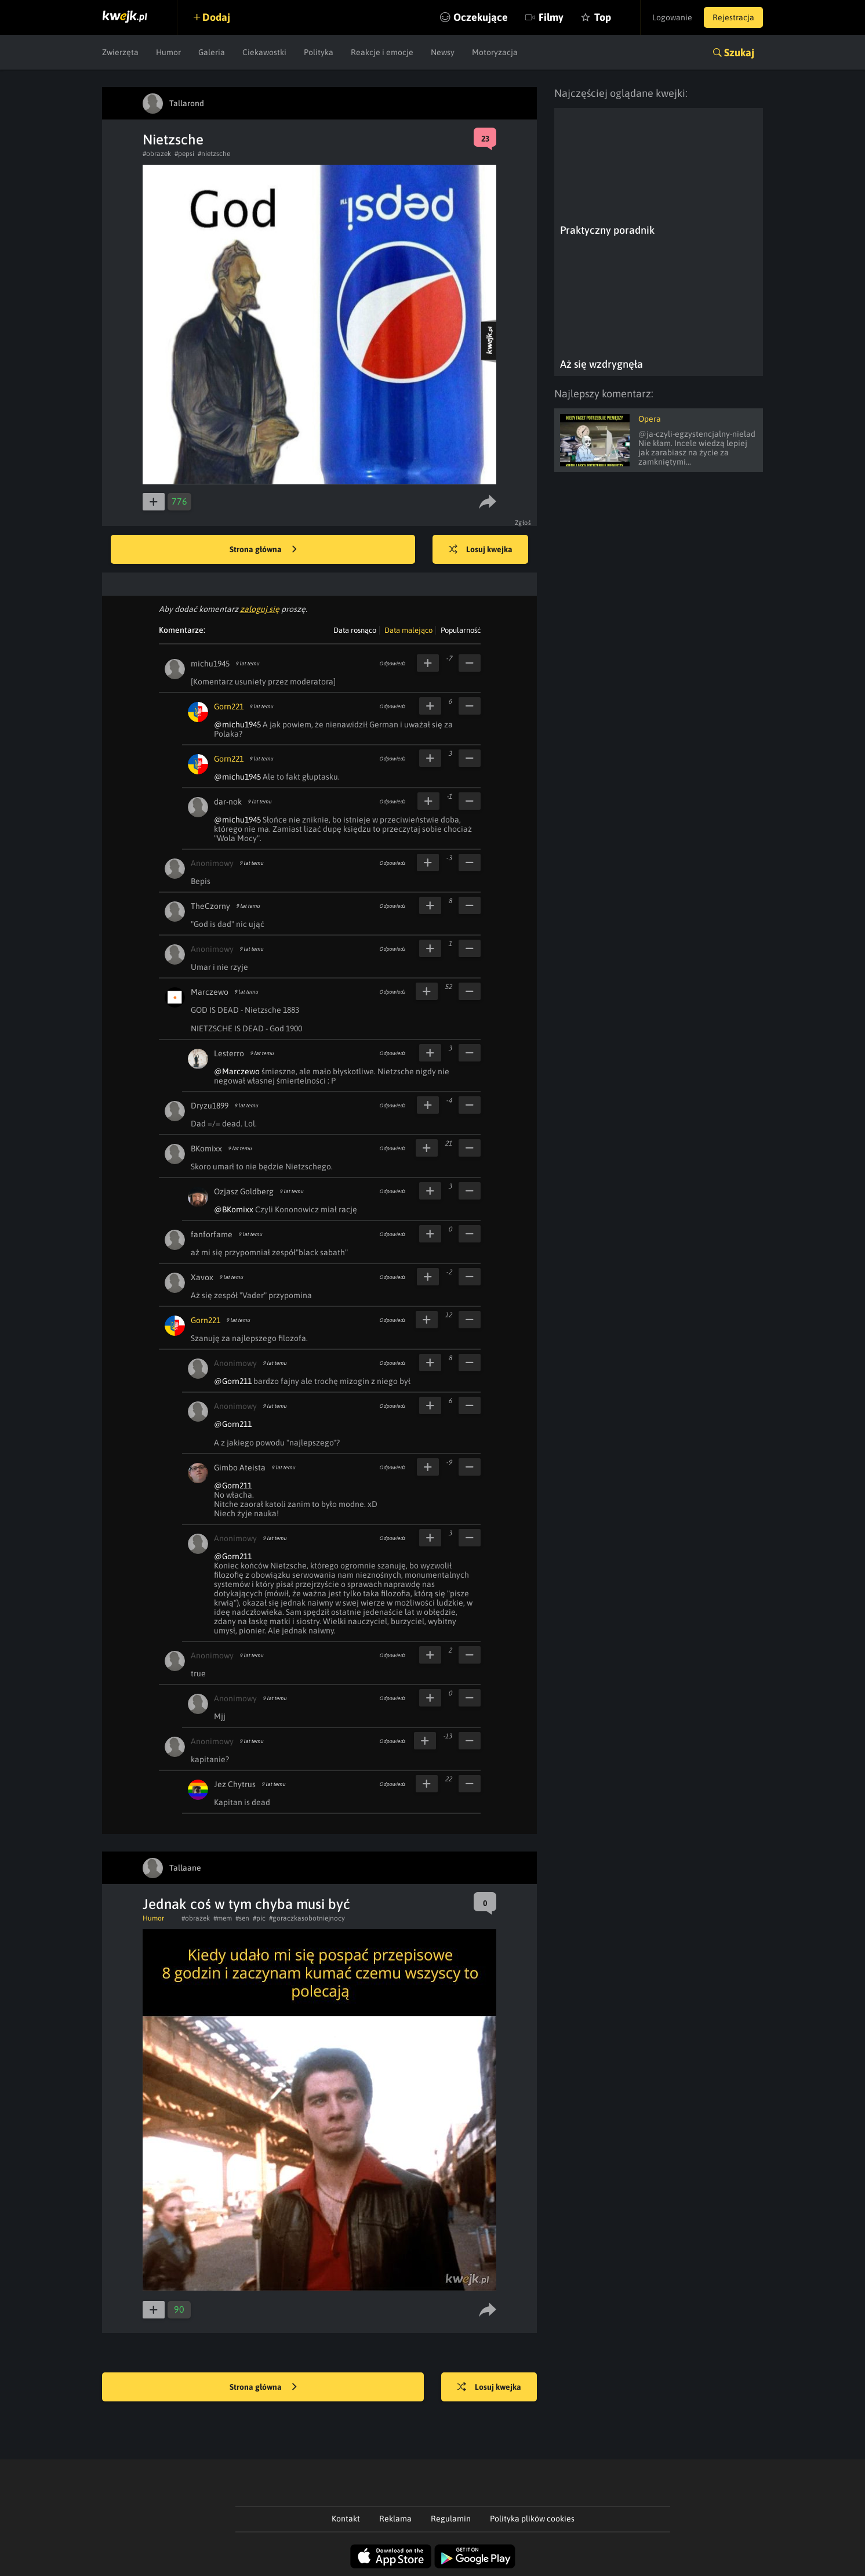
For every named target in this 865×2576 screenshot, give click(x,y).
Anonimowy (212, 863)
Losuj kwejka (481, 550)
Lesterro (229, 1053)
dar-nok (228, 801)
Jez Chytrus (235, 1784)
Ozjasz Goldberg (244, 1191)
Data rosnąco (354, 630)
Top (602, 17)
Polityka (318, 52)
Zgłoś (523, 522)
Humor (168, 52)
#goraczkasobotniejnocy (307, 1918)
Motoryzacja (495, 52)
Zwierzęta (120, 52)
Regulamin (451, 2518)
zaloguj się (259, 609)
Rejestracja (733, 17)
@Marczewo (237, 1071)
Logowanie (672, 17)
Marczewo (209, 992)
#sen (242, 1918)
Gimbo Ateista (240, 1467)
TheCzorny (210, 906)
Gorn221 (228, 706)
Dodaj (216, 17)
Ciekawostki (264, 52)
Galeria (211, 52)
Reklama (395, 2518)
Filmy (551, 17)
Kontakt (346, 2518)
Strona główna (263, 550)
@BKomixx (233, 1209)
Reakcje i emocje (382, 52)
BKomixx (206, 1148)
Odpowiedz (392, 663)
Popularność (461, 630)
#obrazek (157, 154)
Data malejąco (408, 630)
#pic (259, 1918)
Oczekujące (480, 17)
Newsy (443, 52)
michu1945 (210, 663)
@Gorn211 (233, 1381)
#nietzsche (214, 154)
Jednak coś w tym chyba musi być (246, 1904)
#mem (222, 1918)
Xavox (202, 1277)
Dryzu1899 (209, 1105)
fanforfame (211, 1234)
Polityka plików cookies (532, 2518)
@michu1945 (237, 724)
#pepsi (184, 154)
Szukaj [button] (739, 52)
